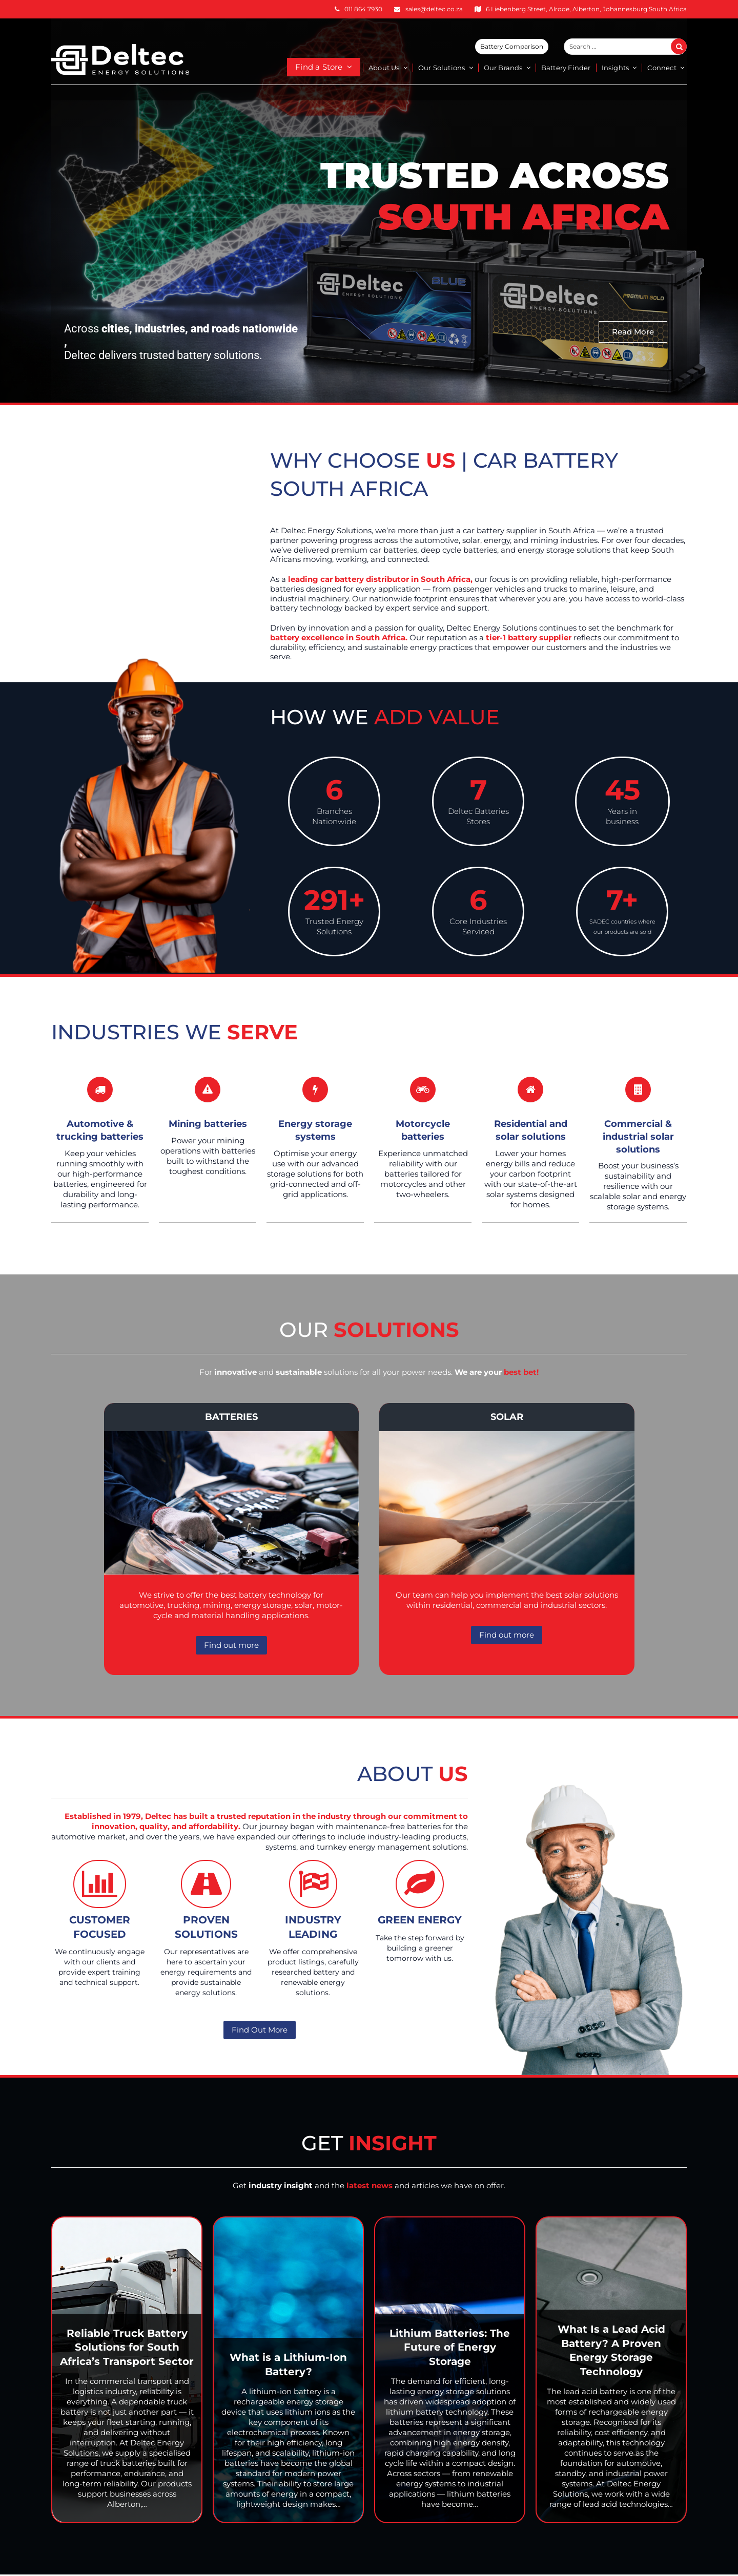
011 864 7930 (363, 9)
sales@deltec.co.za (434, 9)
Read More (633, 332)
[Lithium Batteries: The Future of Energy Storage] (449, 2369)
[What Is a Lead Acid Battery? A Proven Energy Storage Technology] (611, 2369)
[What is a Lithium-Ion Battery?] (288, 2369)
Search (685, 46)
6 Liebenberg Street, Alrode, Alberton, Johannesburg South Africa (586, 9)
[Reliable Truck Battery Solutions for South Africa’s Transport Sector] (126, 2369)
